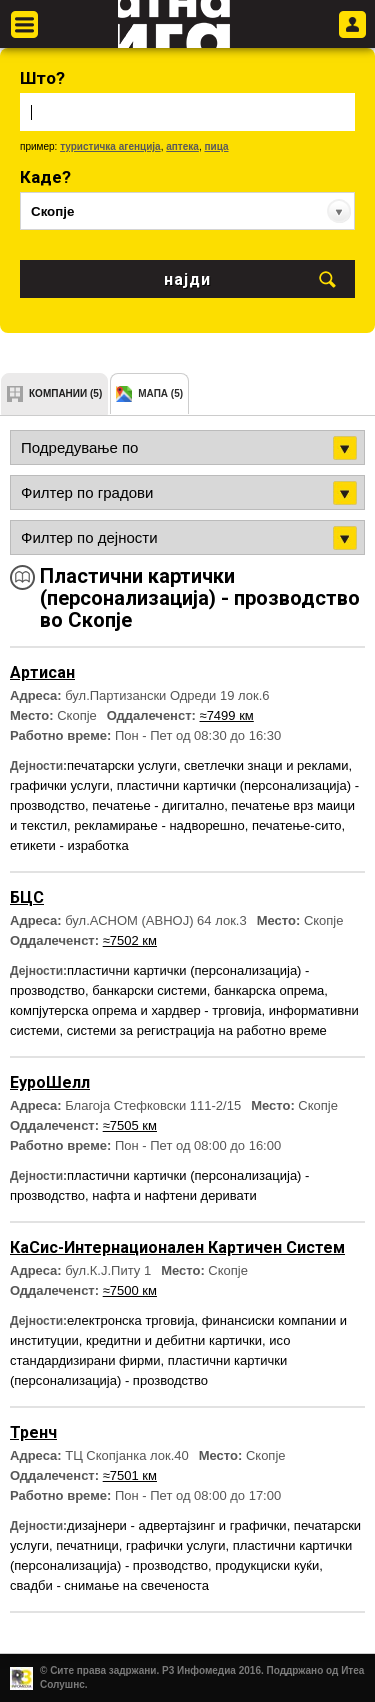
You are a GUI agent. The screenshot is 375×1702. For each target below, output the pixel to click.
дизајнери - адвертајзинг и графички (177, 1525)
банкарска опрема (269, 990)
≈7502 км (130, 940)
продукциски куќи (267, 1565)
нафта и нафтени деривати (174, 1195)
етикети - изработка (69, 845)
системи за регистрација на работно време (197, 1030)
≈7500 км (130, 1290)
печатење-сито (297, 825)
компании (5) (65, 393)
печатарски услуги (122, 765)
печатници (87, 1545)
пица (216, 146)
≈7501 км (130, 1475)
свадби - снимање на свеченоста (109, 1585)
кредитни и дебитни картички (174, 1340)
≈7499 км (227, 715)
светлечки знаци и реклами (266, 765)
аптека (182, 146)
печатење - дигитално (158, 805)
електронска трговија (131, 1320)
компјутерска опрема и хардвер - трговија (135, 1010)
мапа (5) (160, 393)
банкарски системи (149, 990)
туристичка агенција (110, 146)
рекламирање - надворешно (159, 825)
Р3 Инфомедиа (199, 1670)
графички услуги (59, 785)
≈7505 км (130, 1125)
